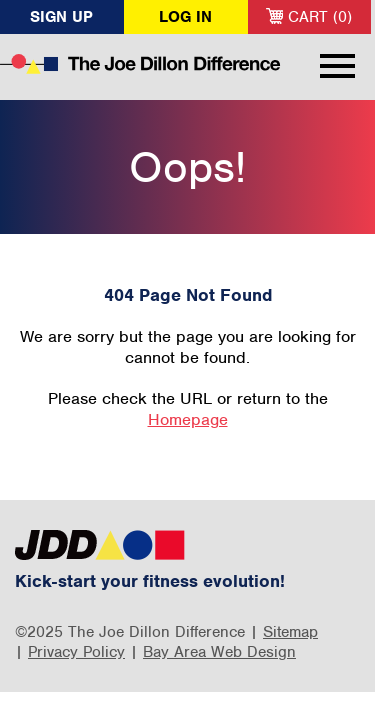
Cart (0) (309, 17)
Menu (337, 66)
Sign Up (61, 17)
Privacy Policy (76, 652)
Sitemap (290, 632)
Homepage (188, 419)
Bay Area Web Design (219, 652)
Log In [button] (185, 17)
